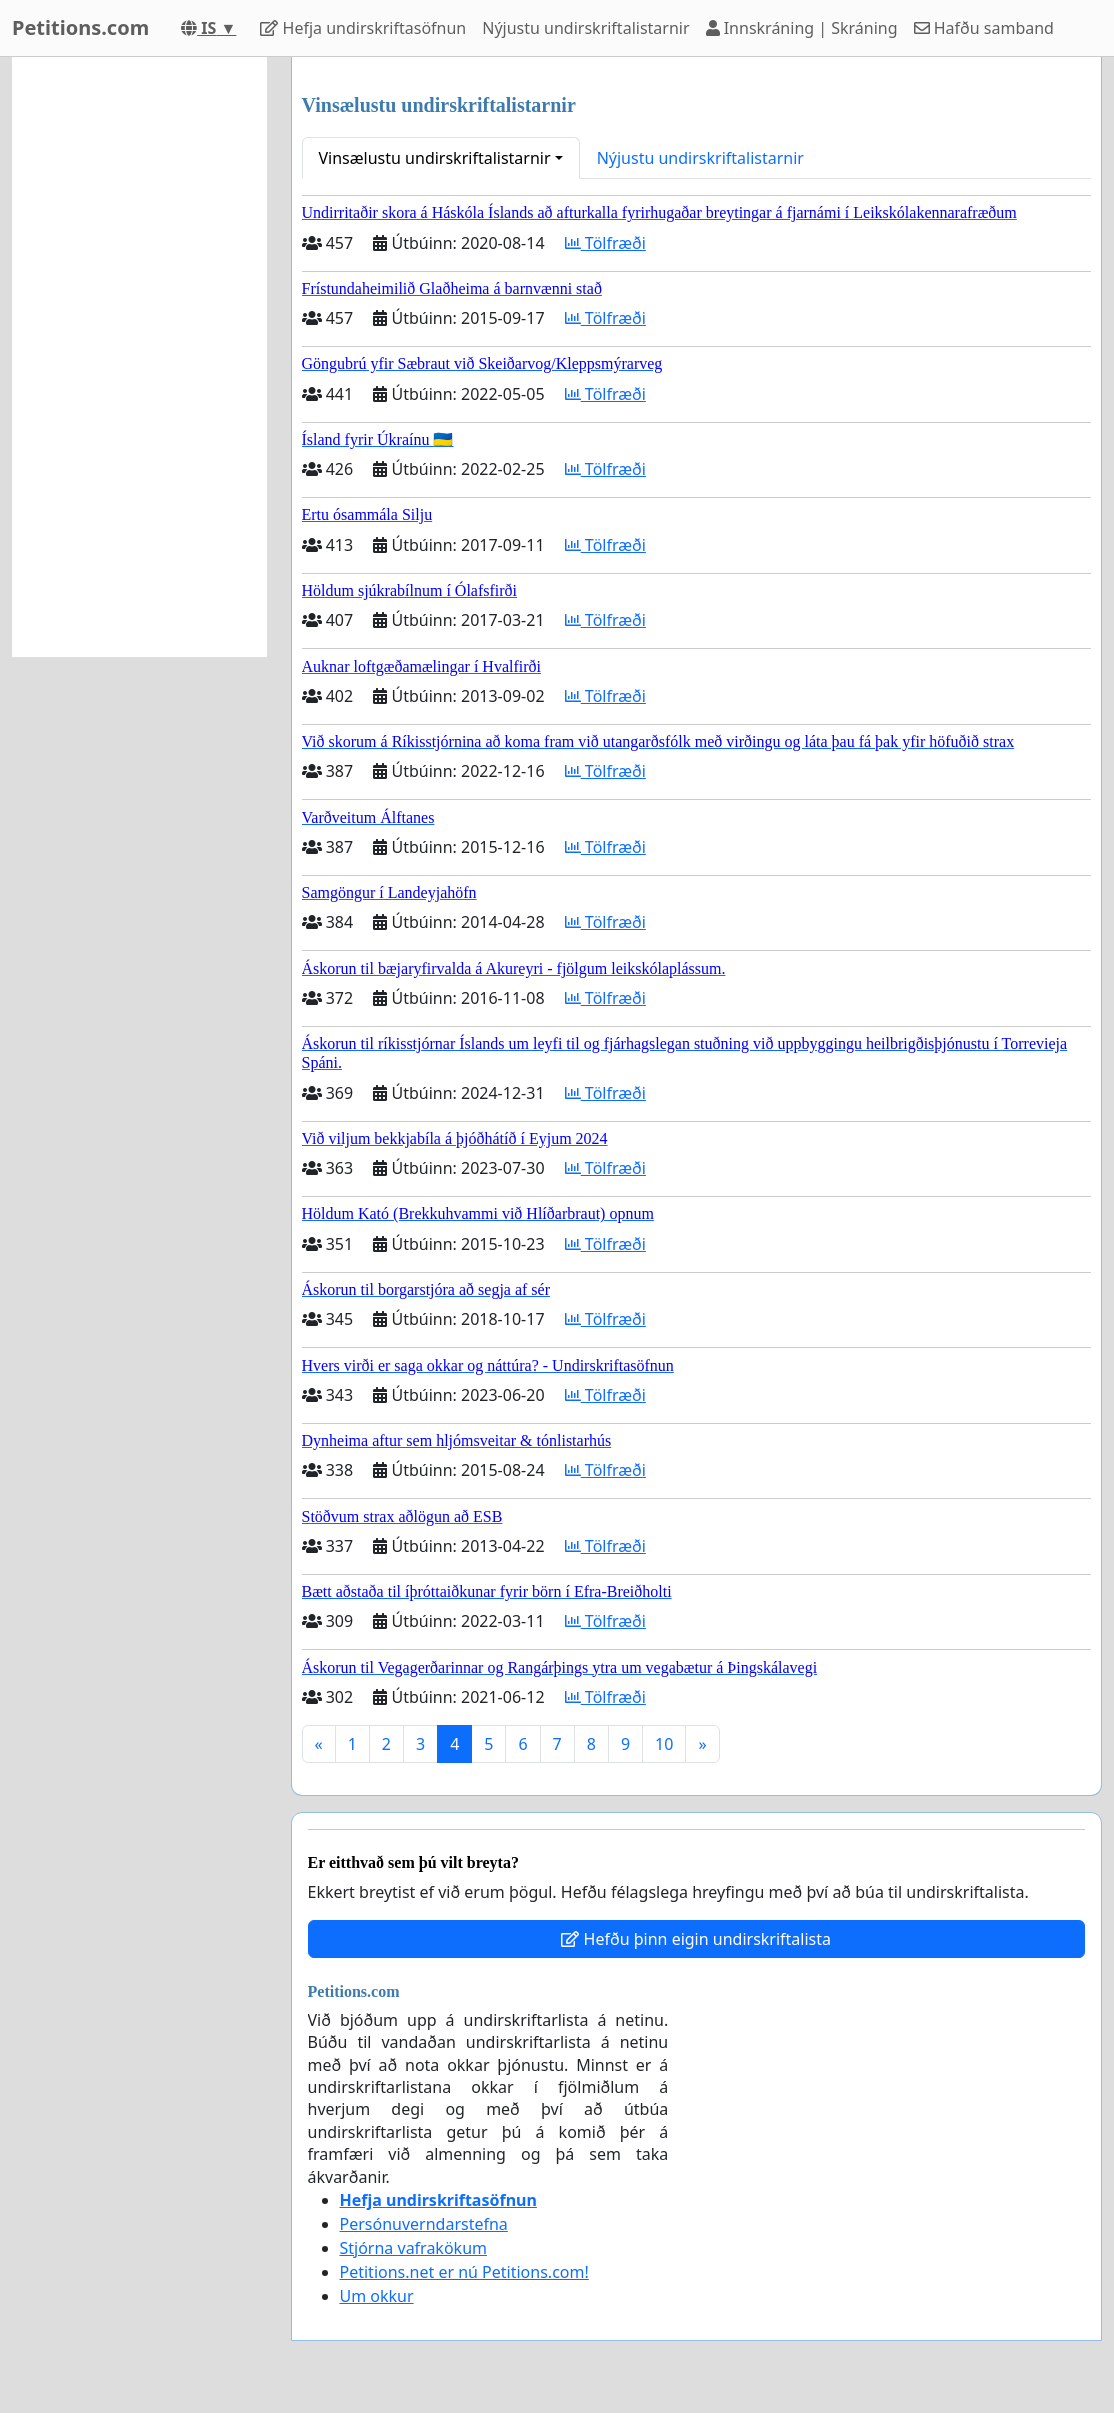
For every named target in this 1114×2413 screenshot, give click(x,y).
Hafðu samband (984, 28)
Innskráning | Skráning (802, 28)
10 (664, 1744)
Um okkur (377, 2296)
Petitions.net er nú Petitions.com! (464, 2272)
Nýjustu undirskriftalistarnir (585, 28)
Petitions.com (80, 27)
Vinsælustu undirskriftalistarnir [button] (435, 158)
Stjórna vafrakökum (414, 2248)
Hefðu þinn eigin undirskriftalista (696, 1939)
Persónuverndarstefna (424, 2224)
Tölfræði (605, 243)
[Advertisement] (139, 357)
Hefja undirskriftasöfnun (363, 28)
